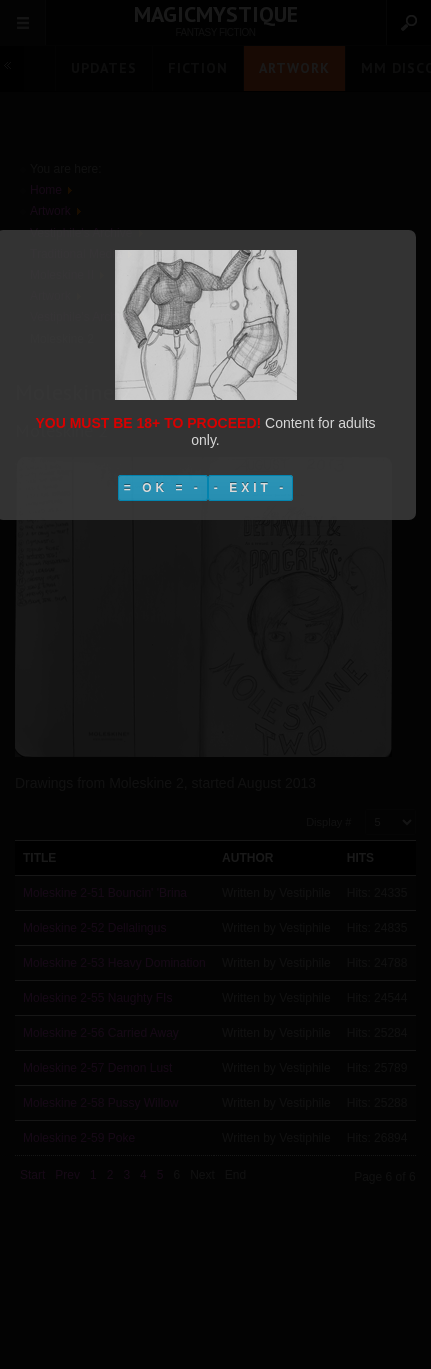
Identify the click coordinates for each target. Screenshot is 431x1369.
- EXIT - (250, 488)
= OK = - (163, 488)
